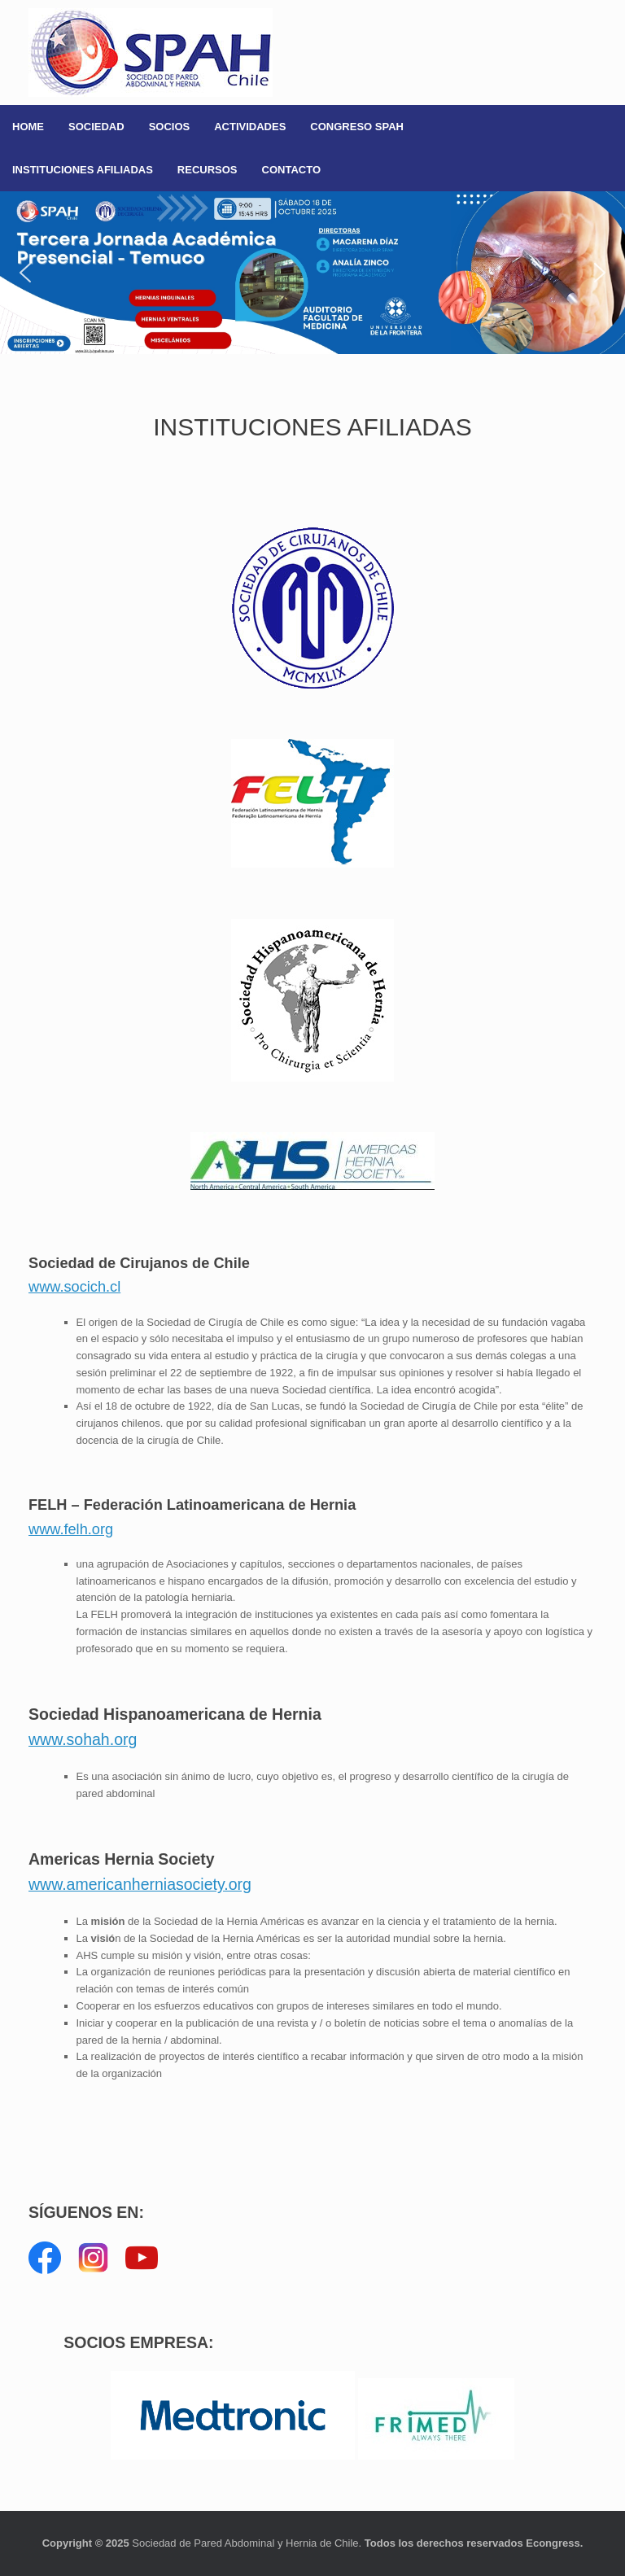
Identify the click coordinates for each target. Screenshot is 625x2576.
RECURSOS (207, 170)
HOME (28, 126)
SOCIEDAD (96, 126)
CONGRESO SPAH (357, 126)
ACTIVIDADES (250, 126)
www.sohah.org (82, 1739)
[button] (312, 272)
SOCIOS (169, 126)
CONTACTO (291, 170)
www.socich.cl (74, 1287)
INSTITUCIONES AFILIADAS (82, 170)
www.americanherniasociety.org (139, 1884)
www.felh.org (70, 1529)
